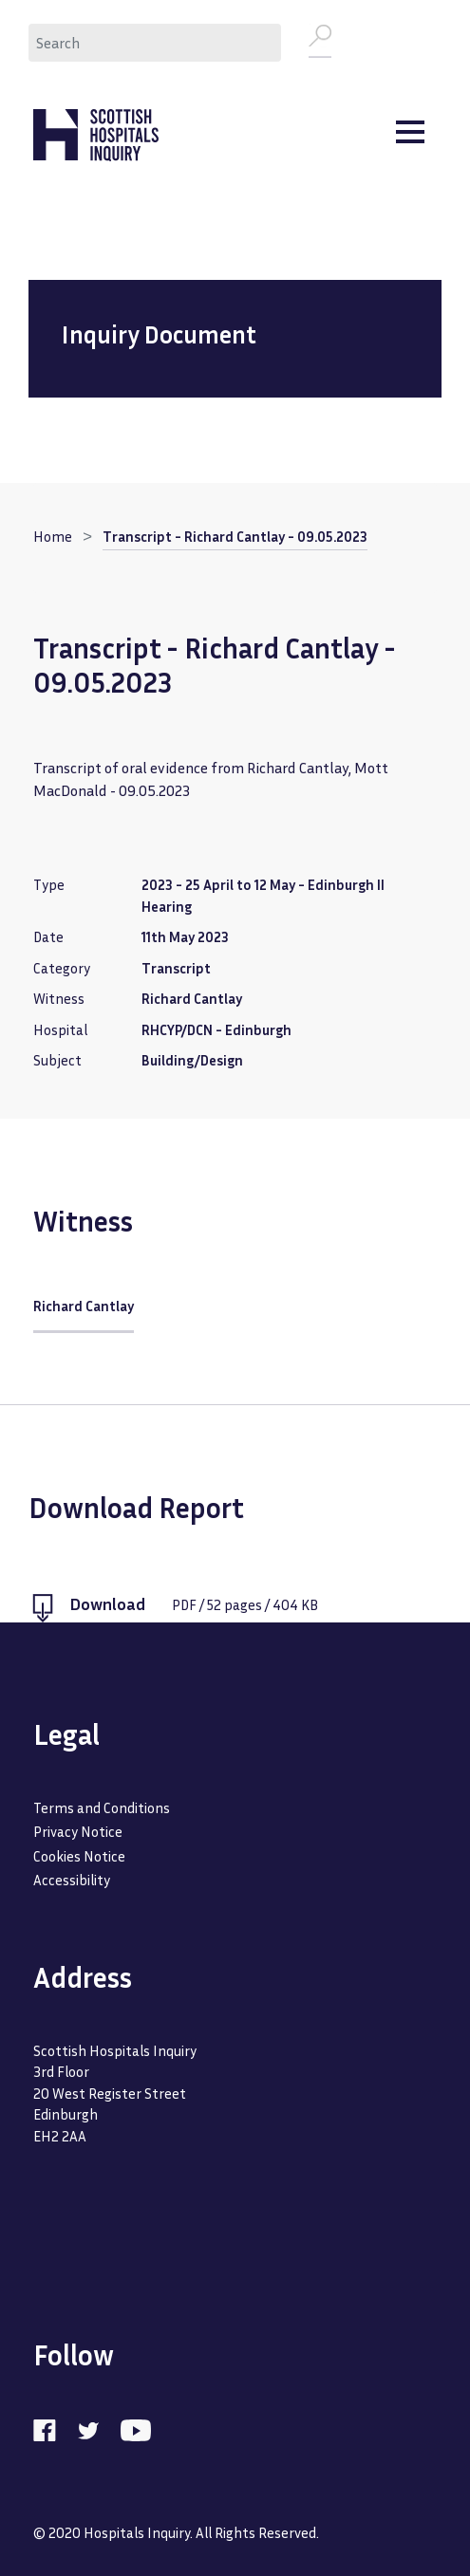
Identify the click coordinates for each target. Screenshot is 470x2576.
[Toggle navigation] (410, 135)
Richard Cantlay (83, 1307)
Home (52, 538)
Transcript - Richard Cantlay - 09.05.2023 (235, 538)
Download (107, 1605)
